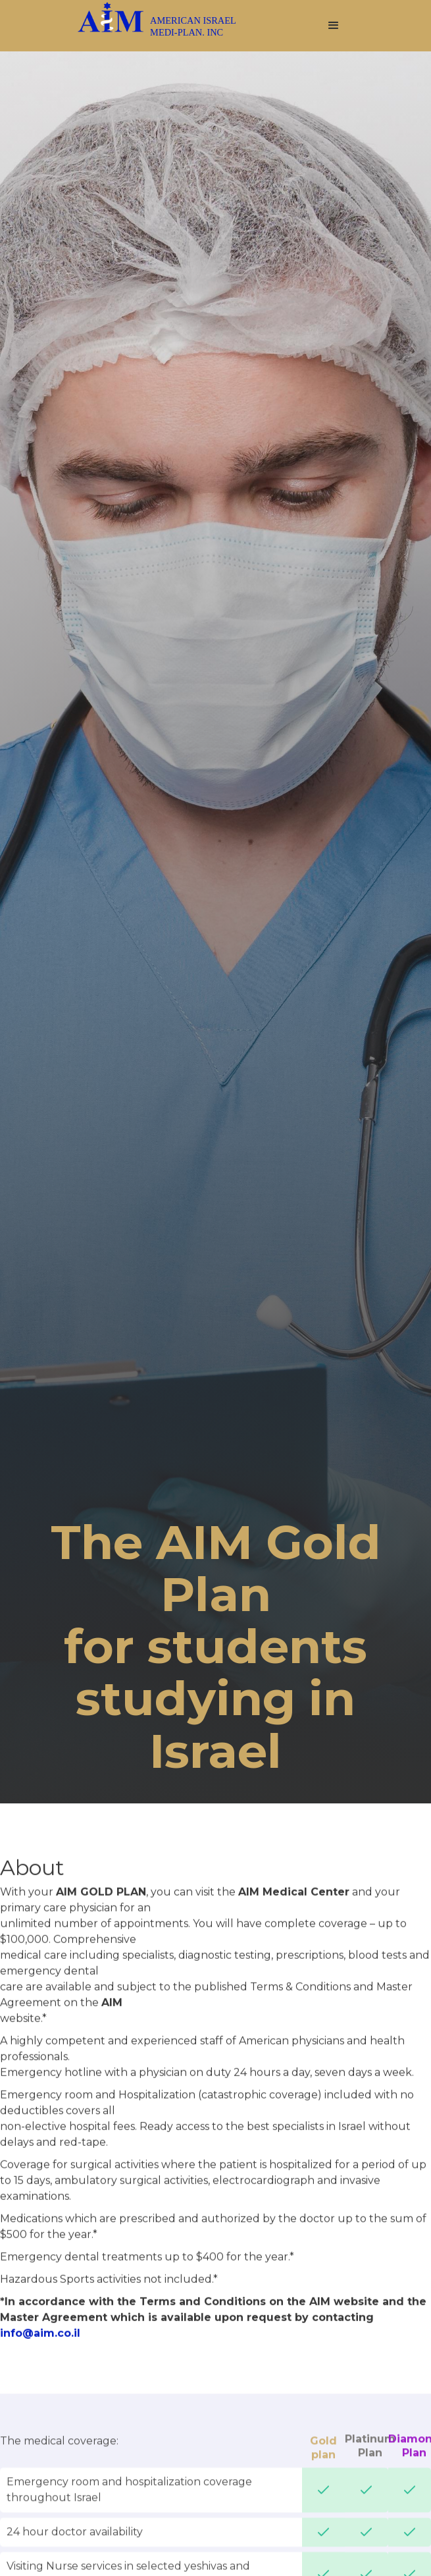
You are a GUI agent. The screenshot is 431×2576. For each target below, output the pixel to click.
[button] (333, 25)
